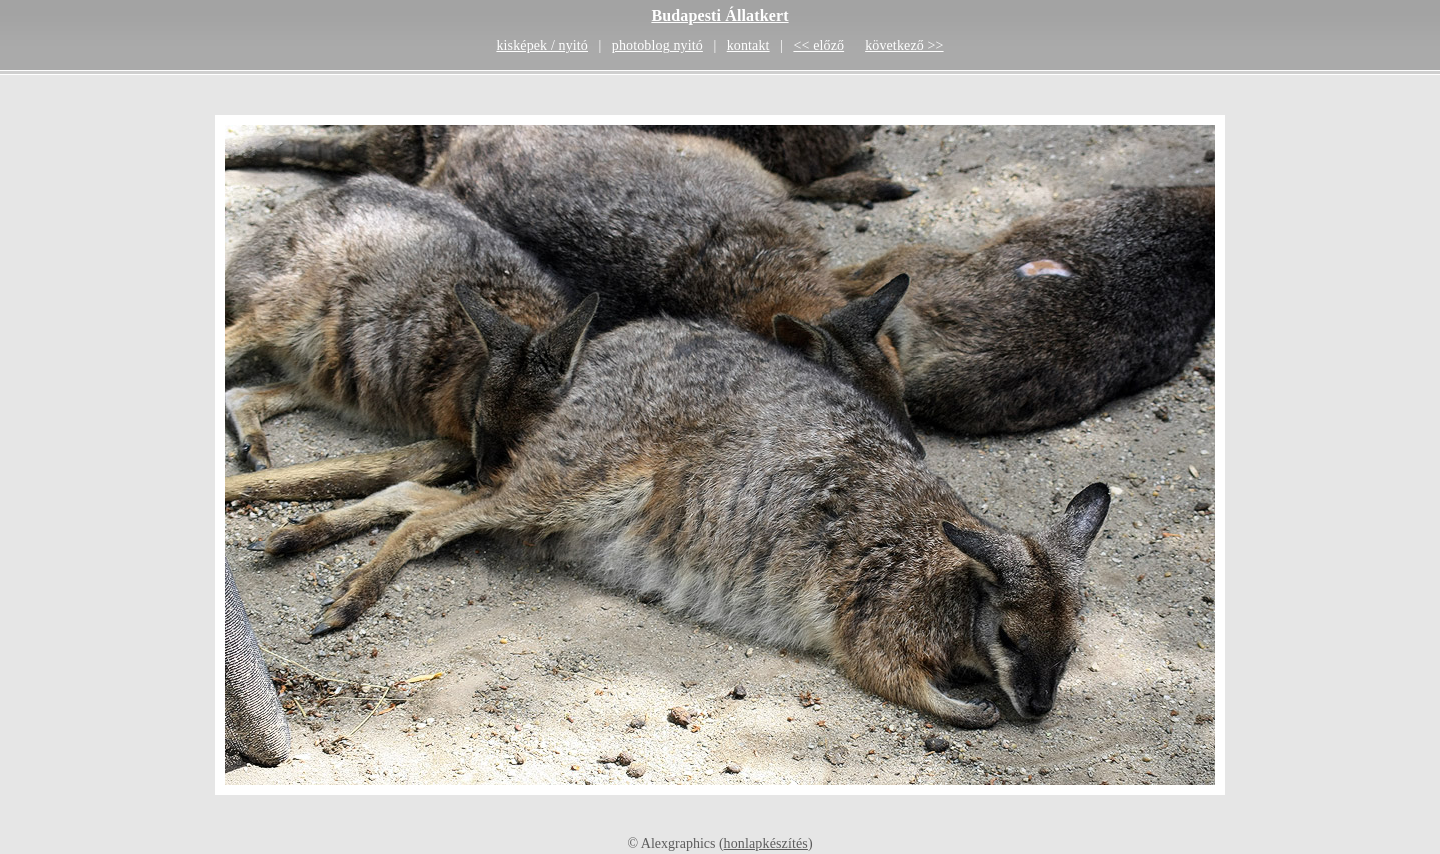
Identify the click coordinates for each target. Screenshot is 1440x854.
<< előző (818, 45)
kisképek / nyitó (542, 45)
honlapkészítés (766, 843)
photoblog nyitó (657, 45)
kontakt (748, 45)
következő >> (904, 45)
